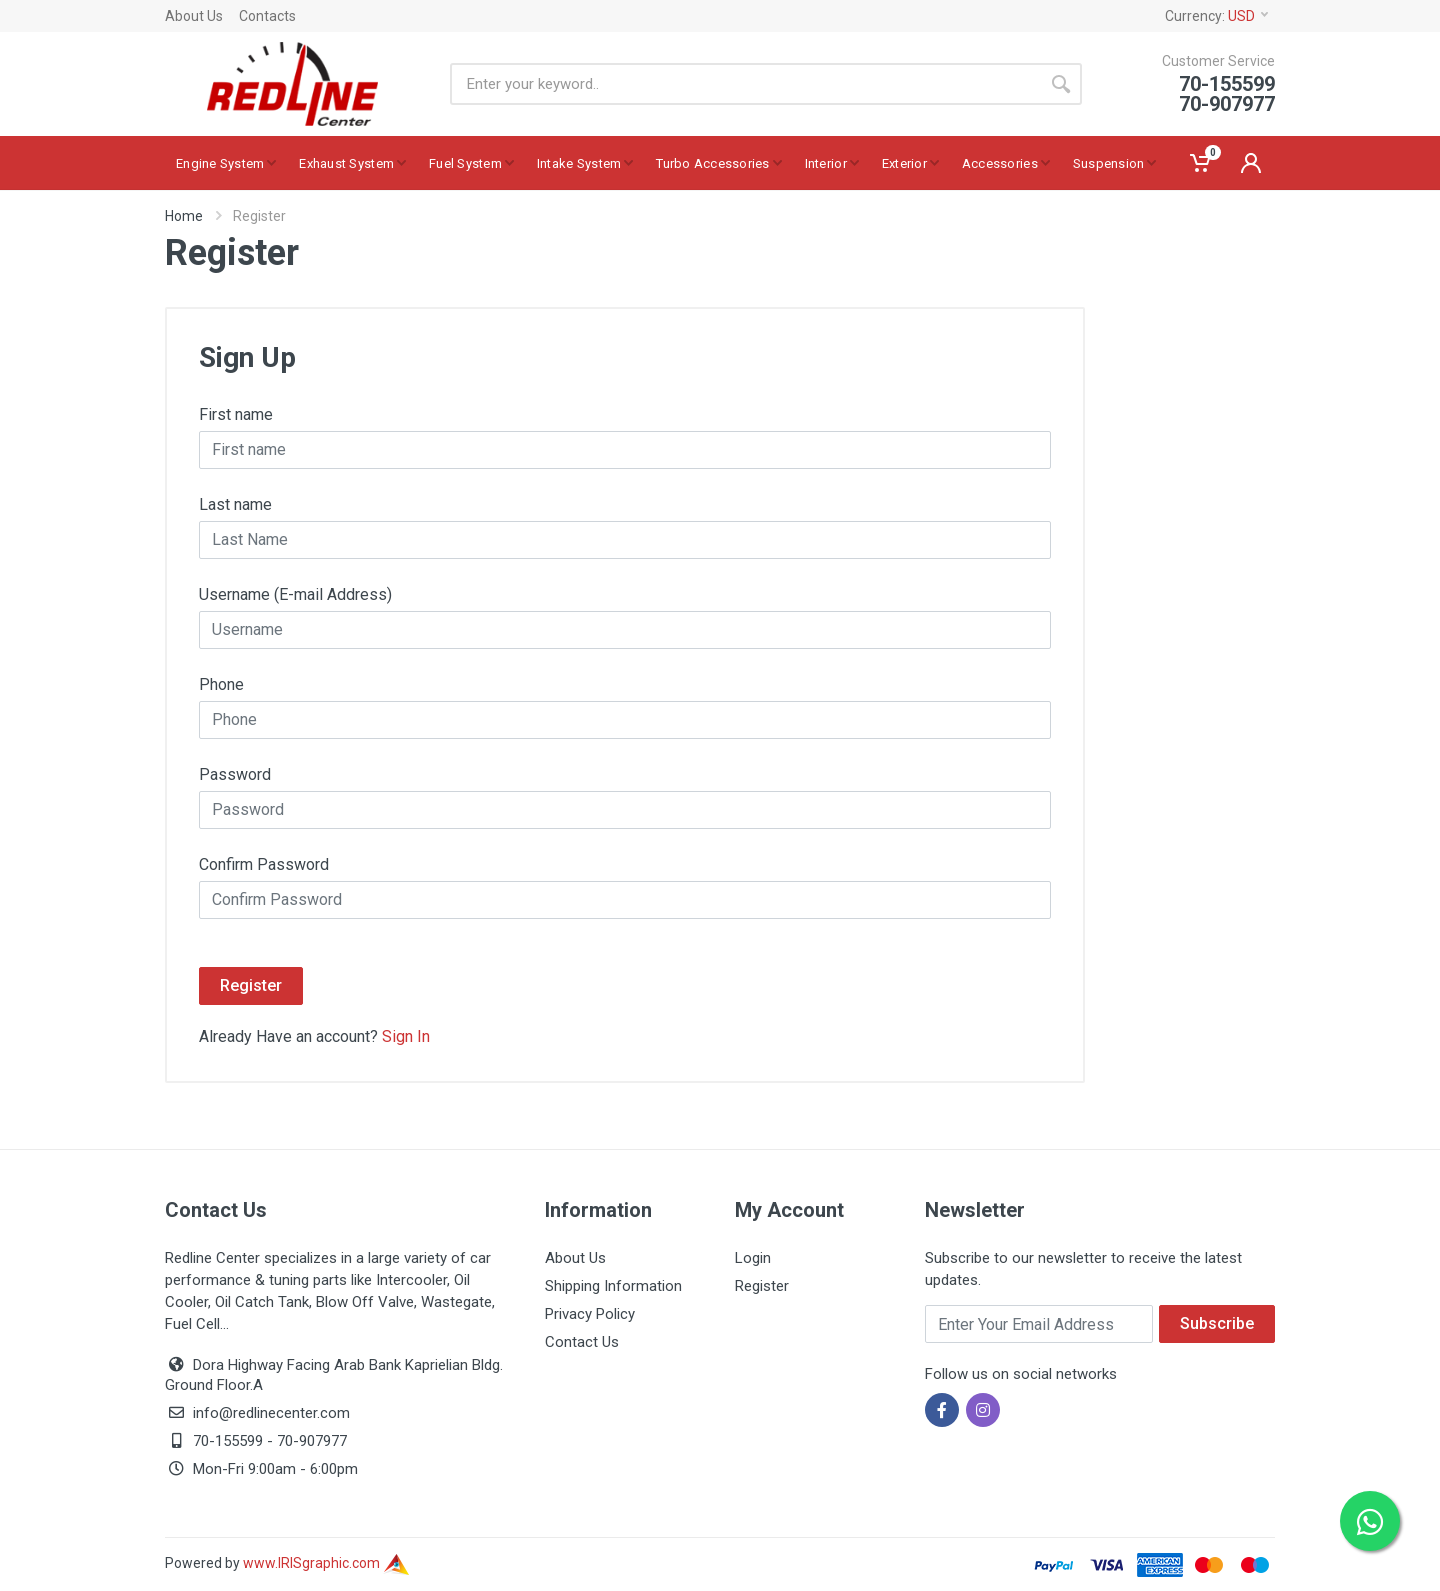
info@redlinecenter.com (271, 1413)
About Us (194, 16)
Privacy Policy (590, 1314)
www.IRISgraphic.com (326, 1563)
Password (235, 774)
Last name (235, 504)
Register (251, 985)
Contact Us (582, 1342)
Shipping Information (613, 1286)
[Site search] (745, 84)
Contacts (267, 16)
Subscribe (1217, 1323)
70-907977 (312, 1441)
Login (753, 1258)
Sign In (406, 1036)
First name (236, 414)
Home (184, 216)
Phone (221, 684)
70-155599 (228, 1441)
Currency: (1216, 16)
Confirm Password (264, 864)
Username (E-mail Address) (295, 594)
